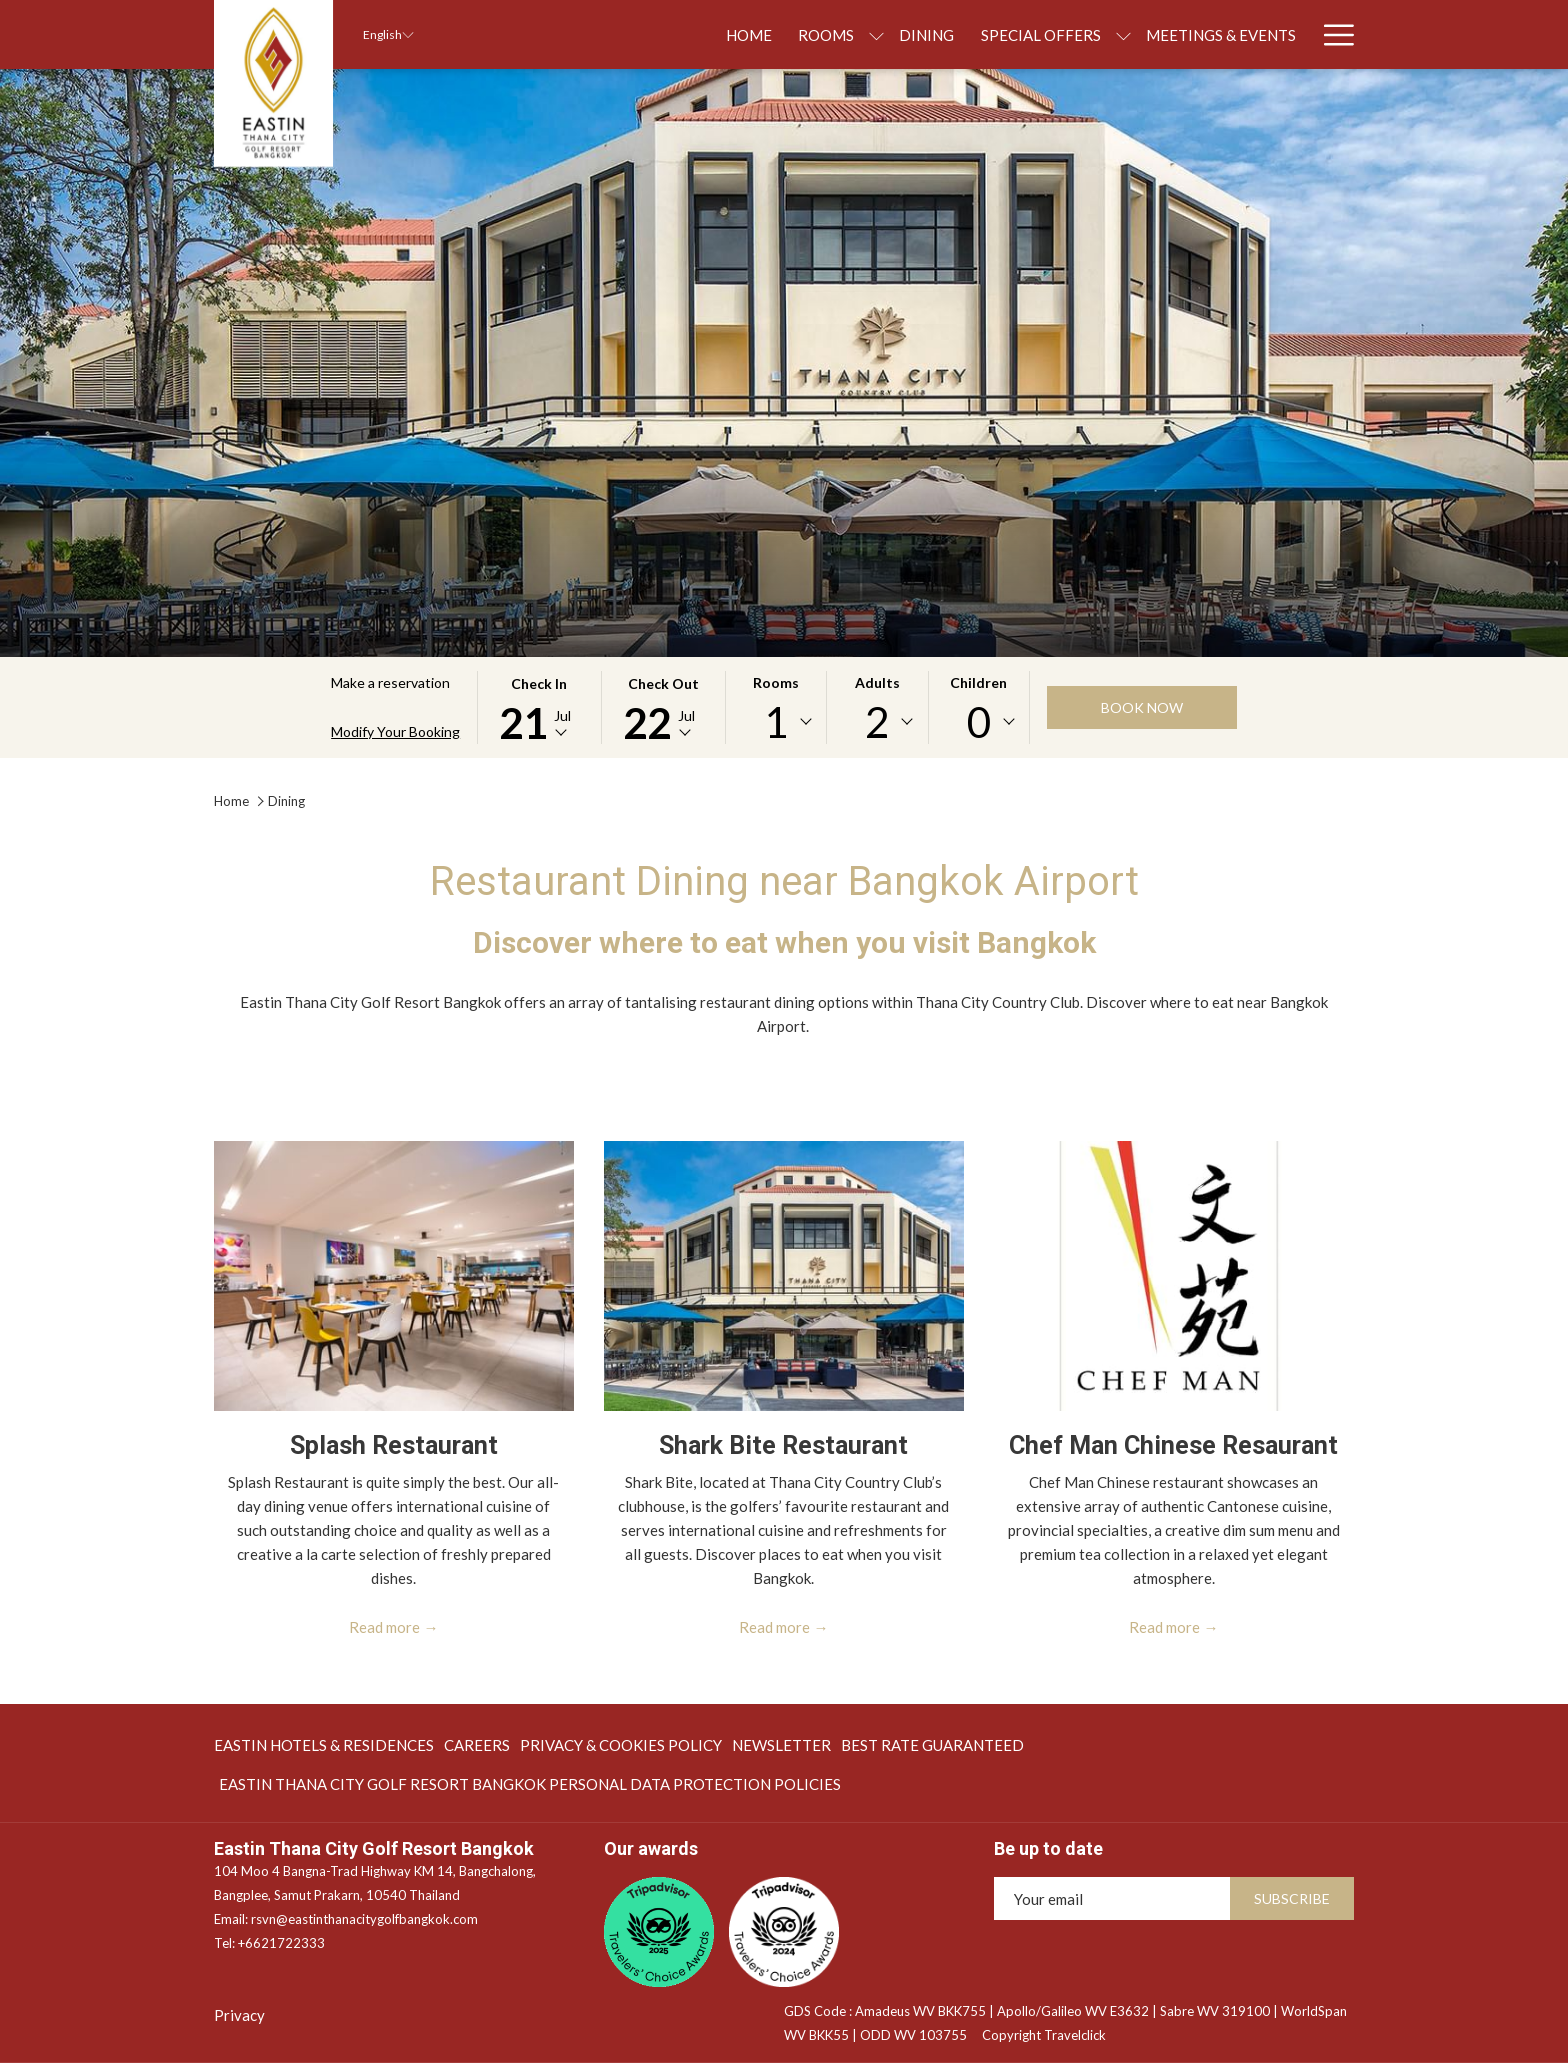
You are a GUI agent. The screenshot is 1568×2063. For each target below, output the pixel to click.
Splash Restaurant (394, 1445)
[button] (539, 707)
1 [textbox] (776, 722)
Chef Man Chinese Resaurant (1173, 1445)
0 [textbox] (979, 722)
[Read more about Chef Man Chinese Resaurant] (1174, 1276)
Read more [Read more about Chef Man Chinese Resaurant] (1164, 1627)
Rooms (776, 682)
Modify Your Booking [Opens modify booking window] (395, 731)
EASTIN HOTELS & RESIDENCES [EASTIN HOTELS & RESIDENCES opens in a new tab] (324, 1748)
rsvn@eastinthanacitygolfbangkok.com (364, 1919)
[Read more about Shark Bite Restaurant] (784, 1276)
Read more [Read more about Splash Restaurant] (384, 1627)
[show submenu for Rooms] (767, 34)
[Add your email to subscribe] (1112, 1898)
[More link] (1331, 34)
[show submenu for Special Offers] (1014, 34)
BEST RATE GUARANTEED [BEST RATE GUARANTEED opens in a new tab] (932, 1748)
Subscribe (1292, 1898)
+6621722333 (281, 1943)
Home (231, 801)
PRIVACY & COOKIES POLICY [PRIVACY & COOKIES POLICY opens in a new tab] (621, 1748)
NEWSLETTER (781, 1745)
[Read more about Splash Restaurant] (394, 1276)
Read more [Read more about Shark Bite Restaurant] (774, 1627)
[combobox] (776, 722)
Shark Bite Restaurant (783, 1445)
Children (978, 682)
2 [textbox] (877, 722)
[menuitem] (640, 34)
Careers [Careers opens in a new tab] (477, 1748)
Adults (877, 682)
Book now (1142, 707)
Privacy (239, 2015)
